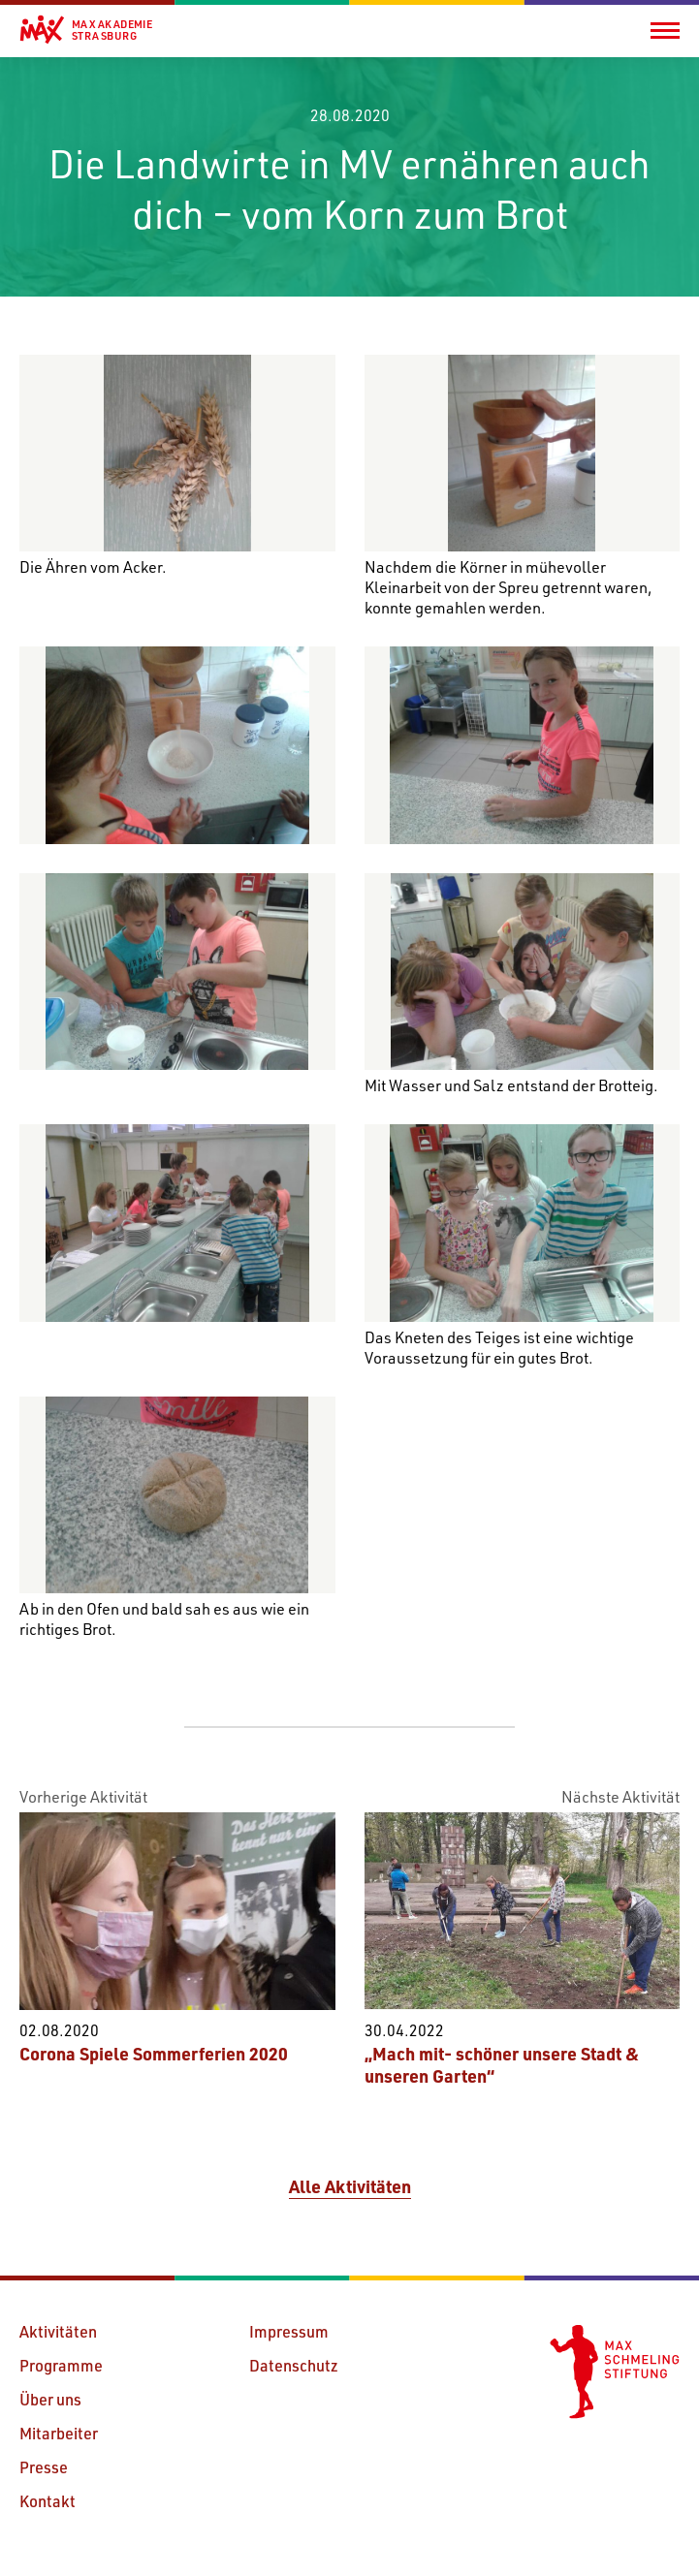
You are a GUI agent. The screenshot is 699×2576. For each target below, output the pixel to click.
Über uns (50, 2399)
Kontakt (47, 2501)
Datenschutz (293, 2365)
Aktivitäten (58, 2331)
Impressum (289, 2331)
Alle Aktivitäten (350, 2186)
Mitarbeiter (58, 2433)
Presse (43, 2467)
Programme (61, 2365)
